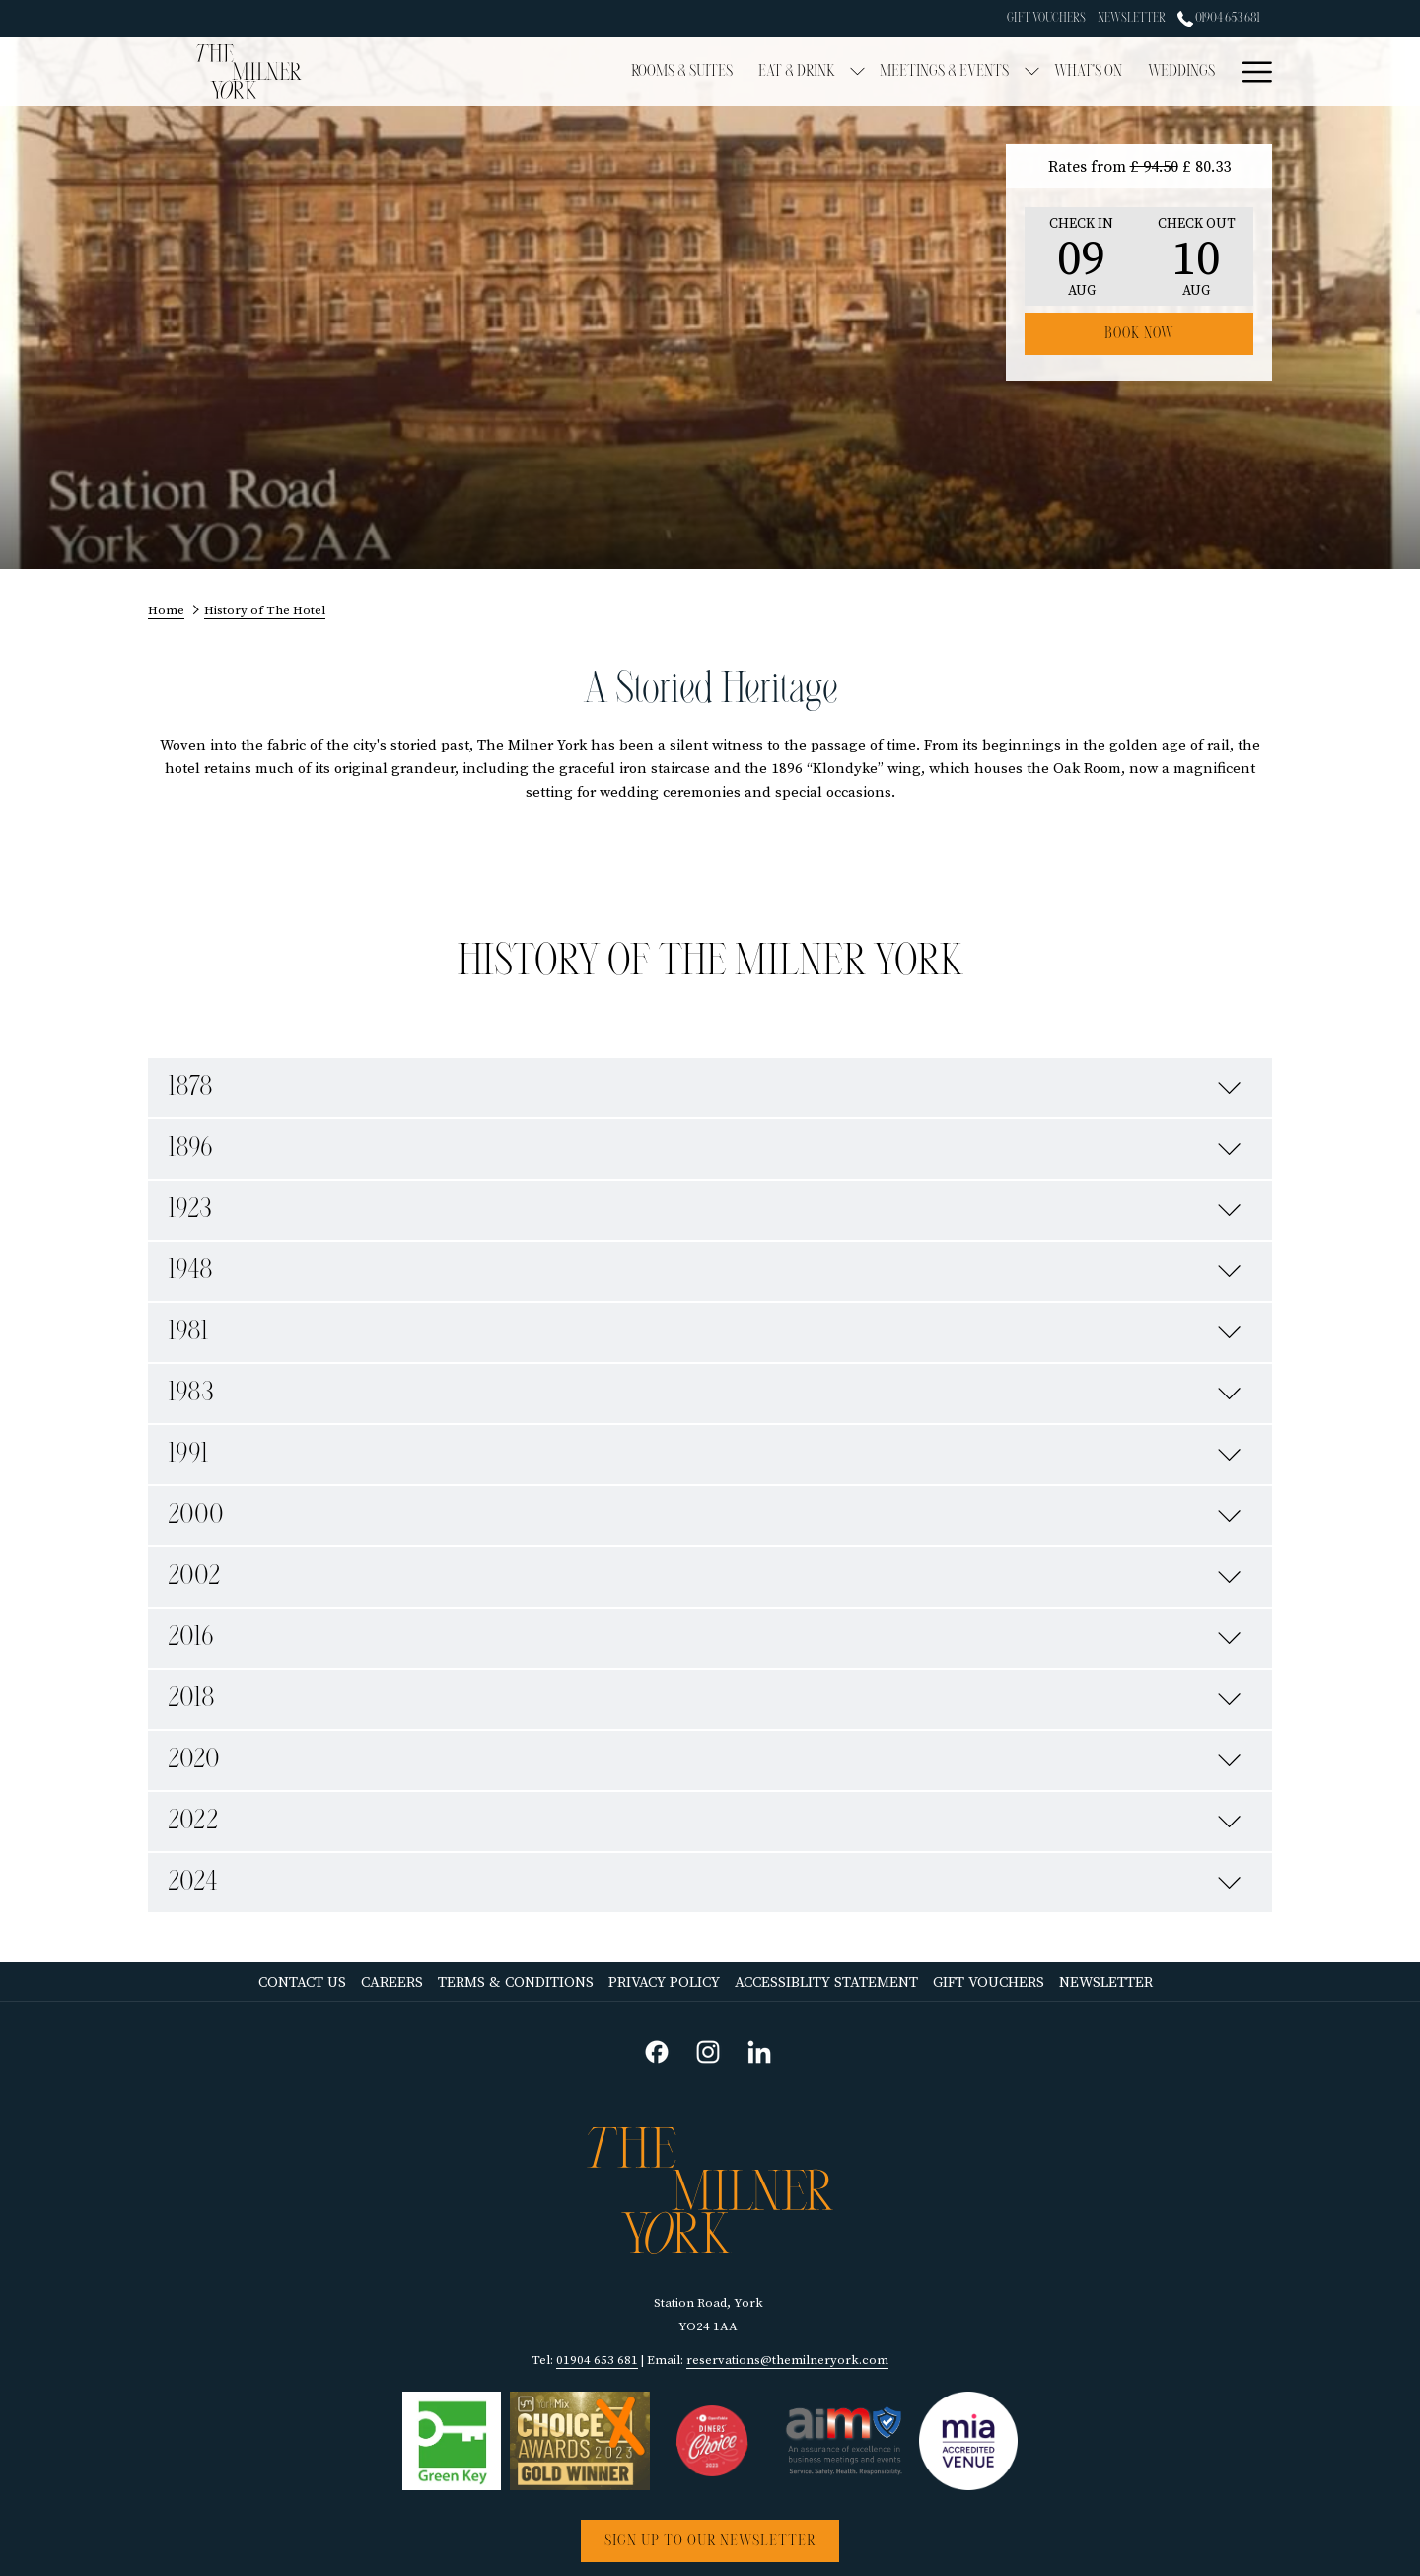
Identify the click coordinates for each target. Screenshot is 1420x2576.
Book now (1138, 334)
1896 (705, 1149)
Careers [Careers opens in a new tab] (394, 1982)
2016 (705, 1638)
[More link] (1250, 71)
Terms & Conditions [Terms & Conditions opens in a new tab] (518, 1982)
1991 (705, 1454)
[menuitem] (682, 71)
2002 (705, 1577)
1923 (705, 1210)
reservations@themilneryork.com (787, 2360)
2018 (705, 1699)
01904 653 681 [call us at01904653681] (1218, 18)
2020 (705, 1760)
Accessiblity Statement (826, 1982)
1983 (705, 1393)
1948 (705, 1271)
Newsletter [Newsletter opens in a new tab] (1108, 1982)
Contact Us (302, 1982)
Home (166, 610)
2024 (705, 1883)
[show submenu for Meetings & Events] (1032, 71)
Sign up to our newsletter (710, 2541)
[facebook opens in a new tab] (657, 2050)
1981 (705, 1332)
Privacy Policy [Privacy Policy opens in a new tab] (666, 1982)
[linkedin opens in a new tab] (759, 2050)
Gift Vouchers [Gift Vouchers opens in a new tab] (991, 1982)
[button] (1082, 256)
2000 (705, 1516)
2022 (705, 1821)
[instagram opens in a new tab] (708, 2050)
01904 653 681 (597, 2360)
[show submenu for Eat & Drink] (857, 71)
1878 (705, 1088)
